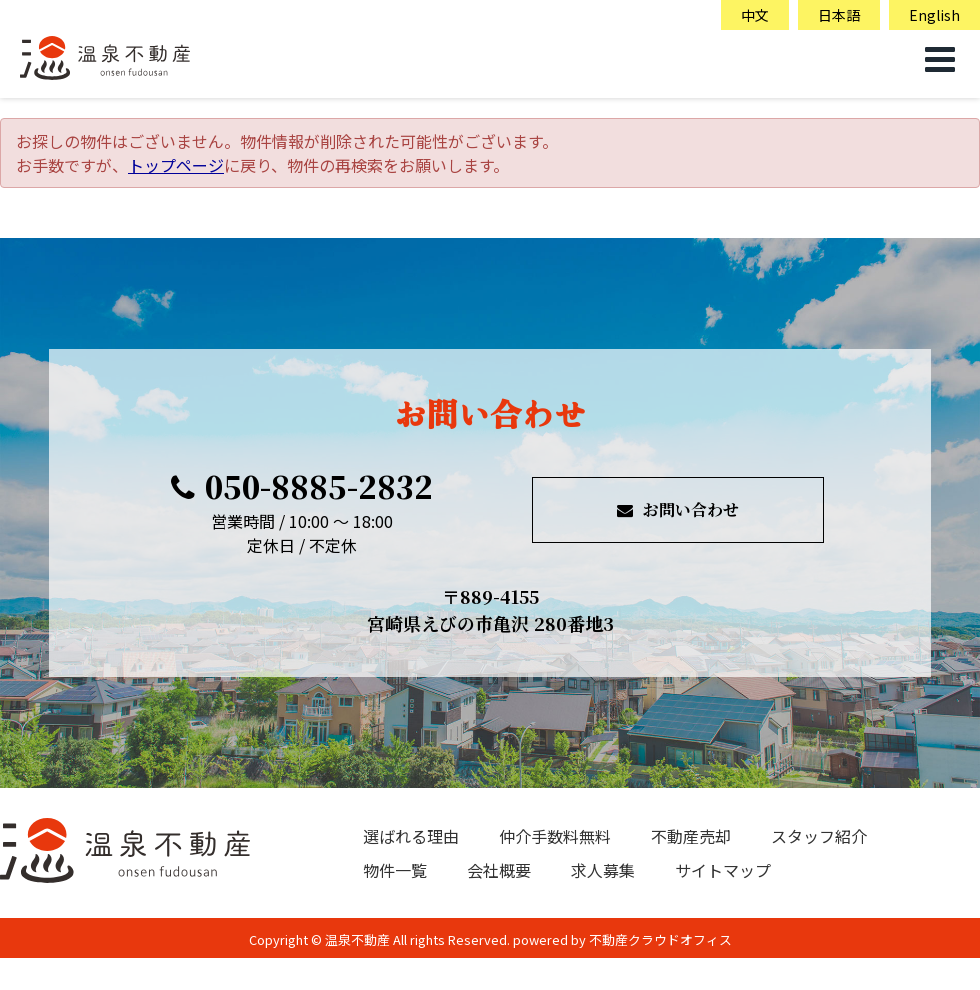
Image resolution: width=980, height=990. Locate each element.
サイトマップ (723, 870)
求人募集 (603, 870)
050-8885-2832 (302, 486)
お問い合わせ (678, 509)
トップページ (176, 165)
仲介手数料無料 (555, 836)
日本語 (839, 15)
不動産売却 (691, 836)
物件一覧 (395, 870)
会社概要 (499, 870)
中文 (755, 15)
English (934, 15)
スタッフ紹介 (819, 836)
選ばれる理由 (411, 836)
